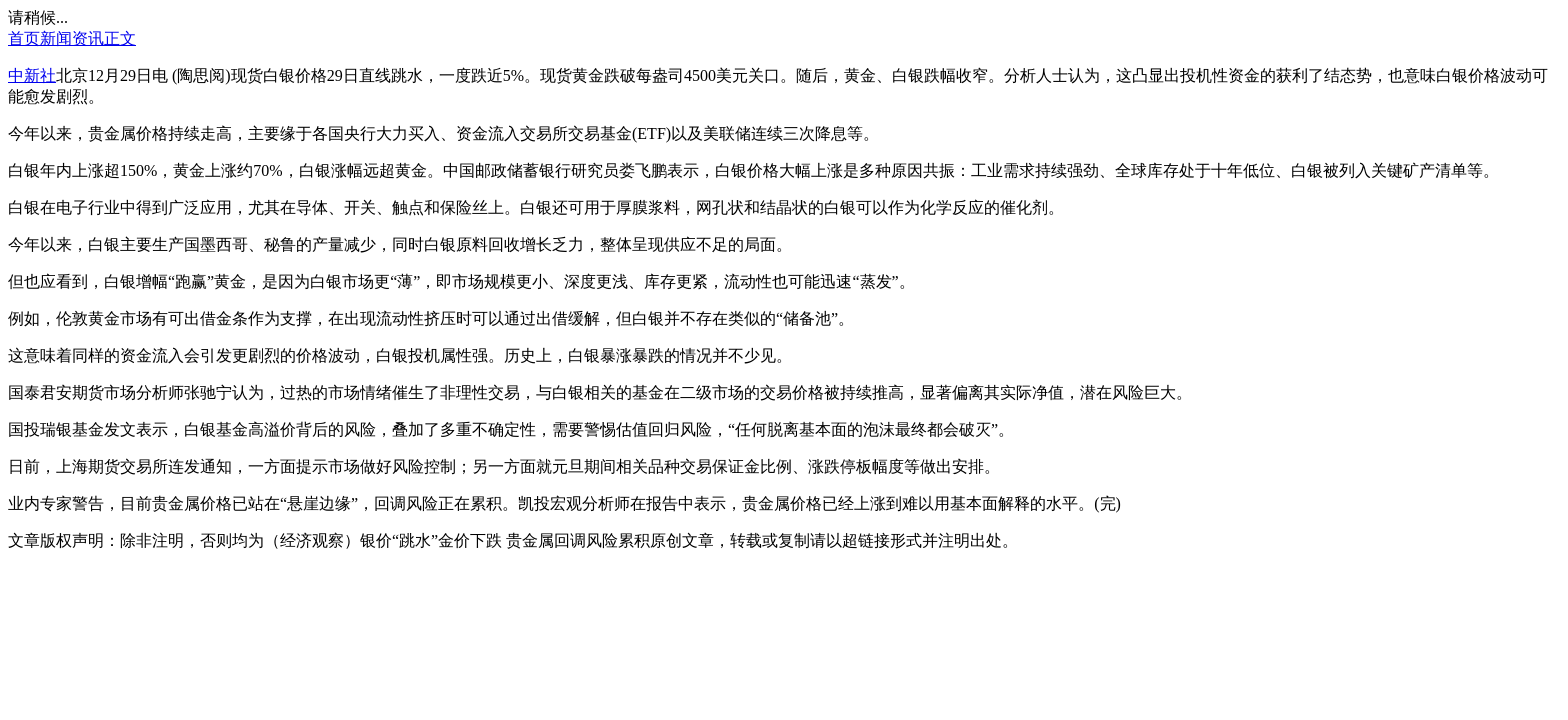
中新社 (32, 75)
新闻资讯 (72, 38)
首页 (24, 38)
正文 (120, 38)
